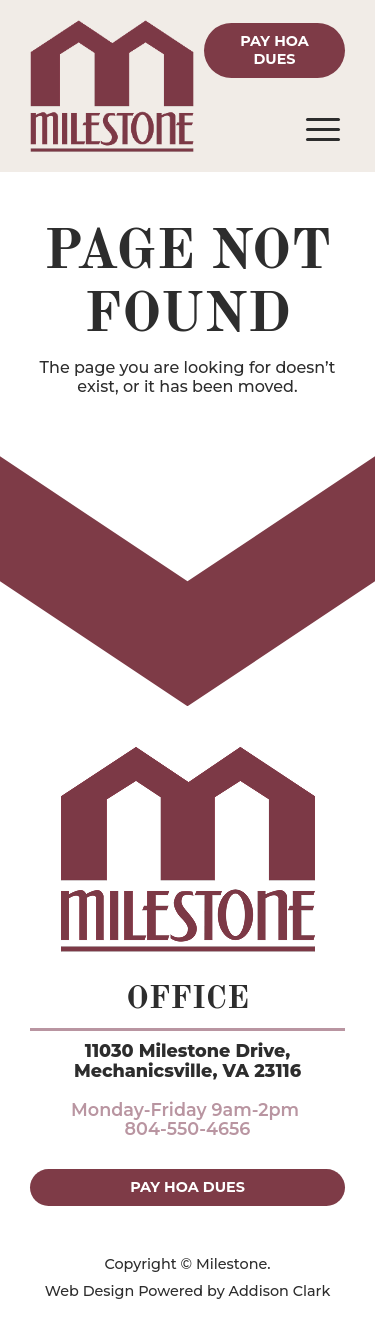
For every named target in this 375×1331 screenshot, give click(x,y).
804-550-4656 (188, 1128)
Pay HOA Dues (274, 49)
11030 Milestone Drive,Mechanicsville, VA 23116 (187, 1060)
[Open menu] (323, 130)
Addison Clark (280, 1291)
